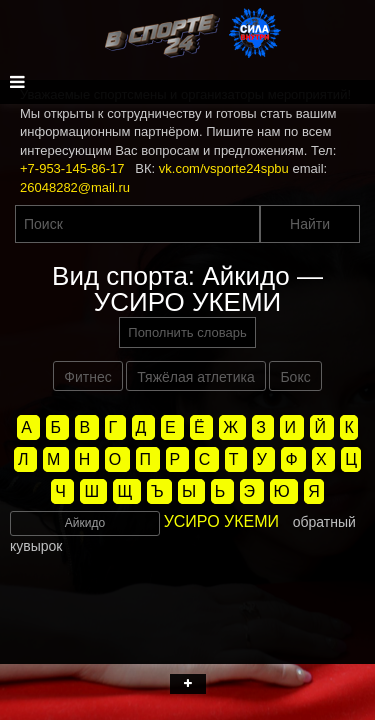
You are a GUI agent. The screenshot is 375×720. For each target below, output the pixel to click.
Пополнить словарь (187, 332)
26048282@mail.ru (75, 187)
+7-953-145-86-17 (72, 168)
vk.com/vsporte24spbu (224, 168)
